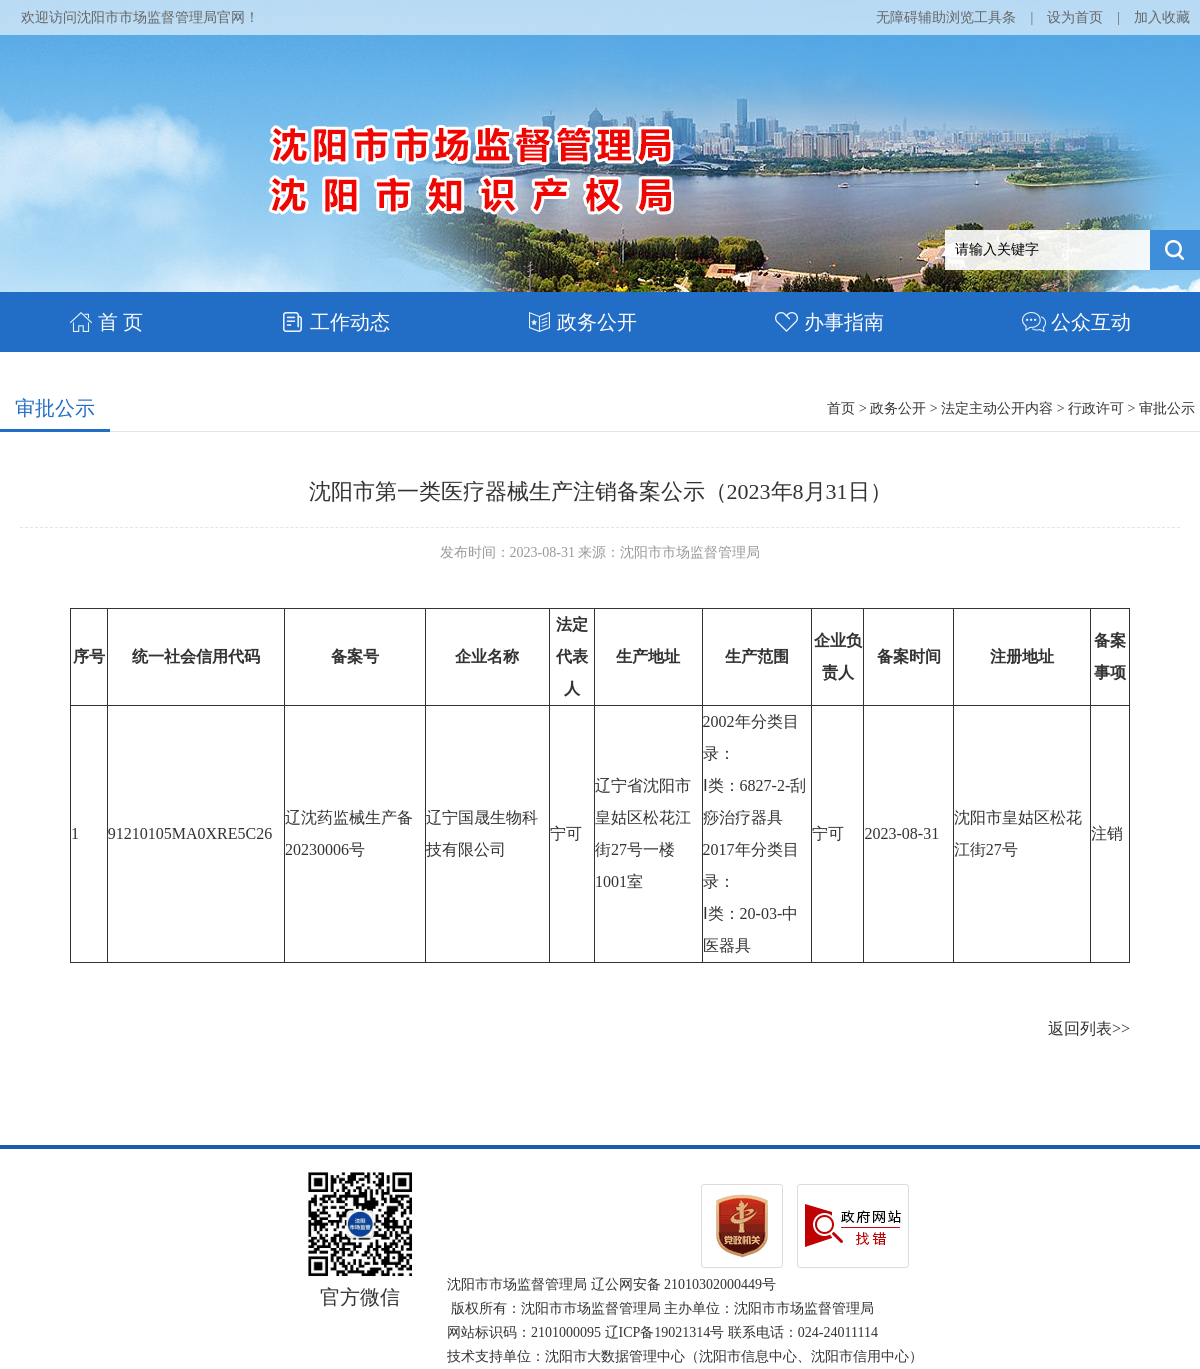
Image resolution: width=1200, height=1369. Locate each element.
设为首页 (1075, 17)
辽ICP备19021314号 (665, 1332)
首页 (841, 408)
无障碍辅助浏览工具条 (946, 17)
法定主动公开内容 (997, 408)
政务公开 (582, 322)
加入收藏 (1162, 17)
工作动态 (335, 322)
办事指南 (829, 322)
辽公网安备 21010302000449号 (684, 1284)
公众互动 (1076, 322)
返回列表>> (1089, 1028)
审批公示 (55, 408)
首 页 (106, 322)
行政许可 (1096, 408)
